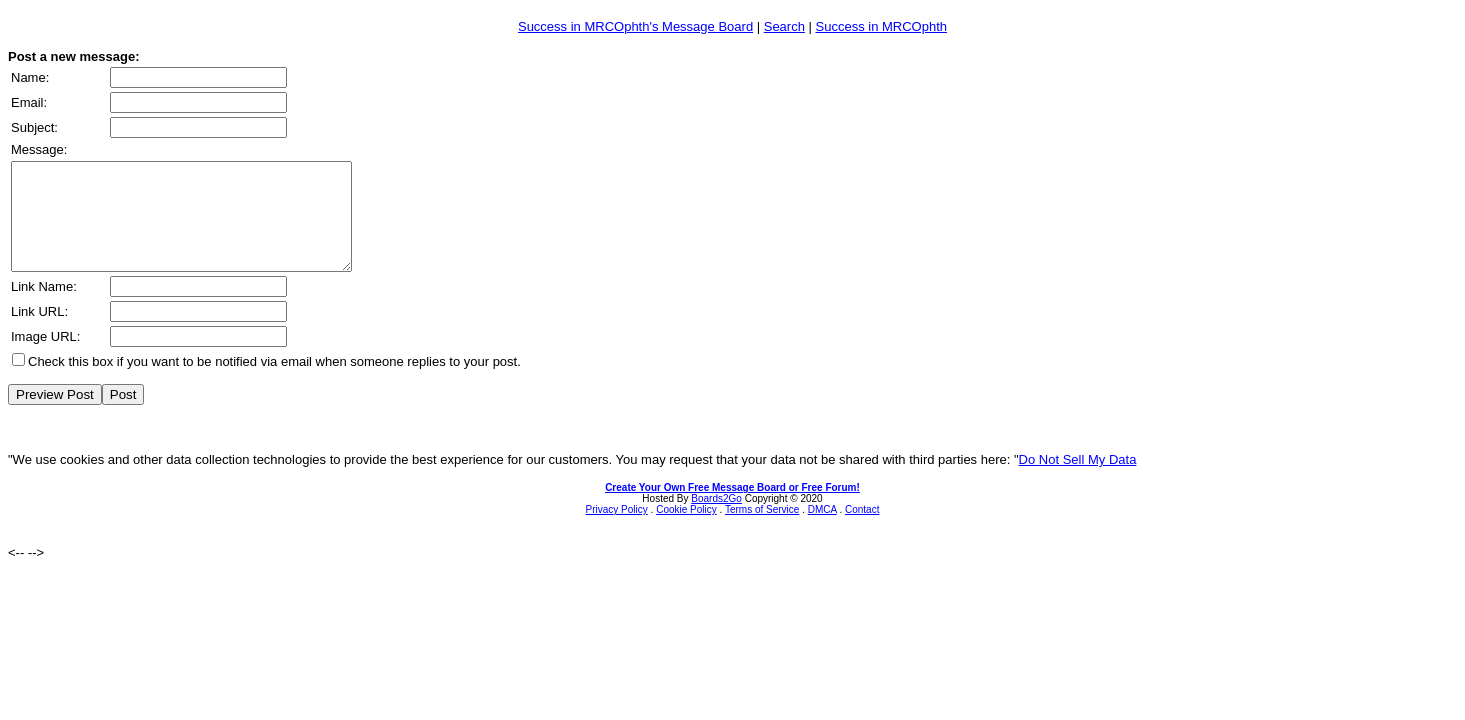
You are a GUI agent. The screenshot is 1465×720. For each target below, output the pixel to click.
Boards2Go (716, 519)
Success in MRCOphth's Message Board (635, 26)
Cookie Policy (686, 530)
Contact (862, 530)
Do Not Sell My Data (1078, 480)
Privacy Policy (617, 530)
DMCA (822, 530)
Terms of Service (762, 530)
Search (784, 26)
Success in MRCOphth (882, 26)
